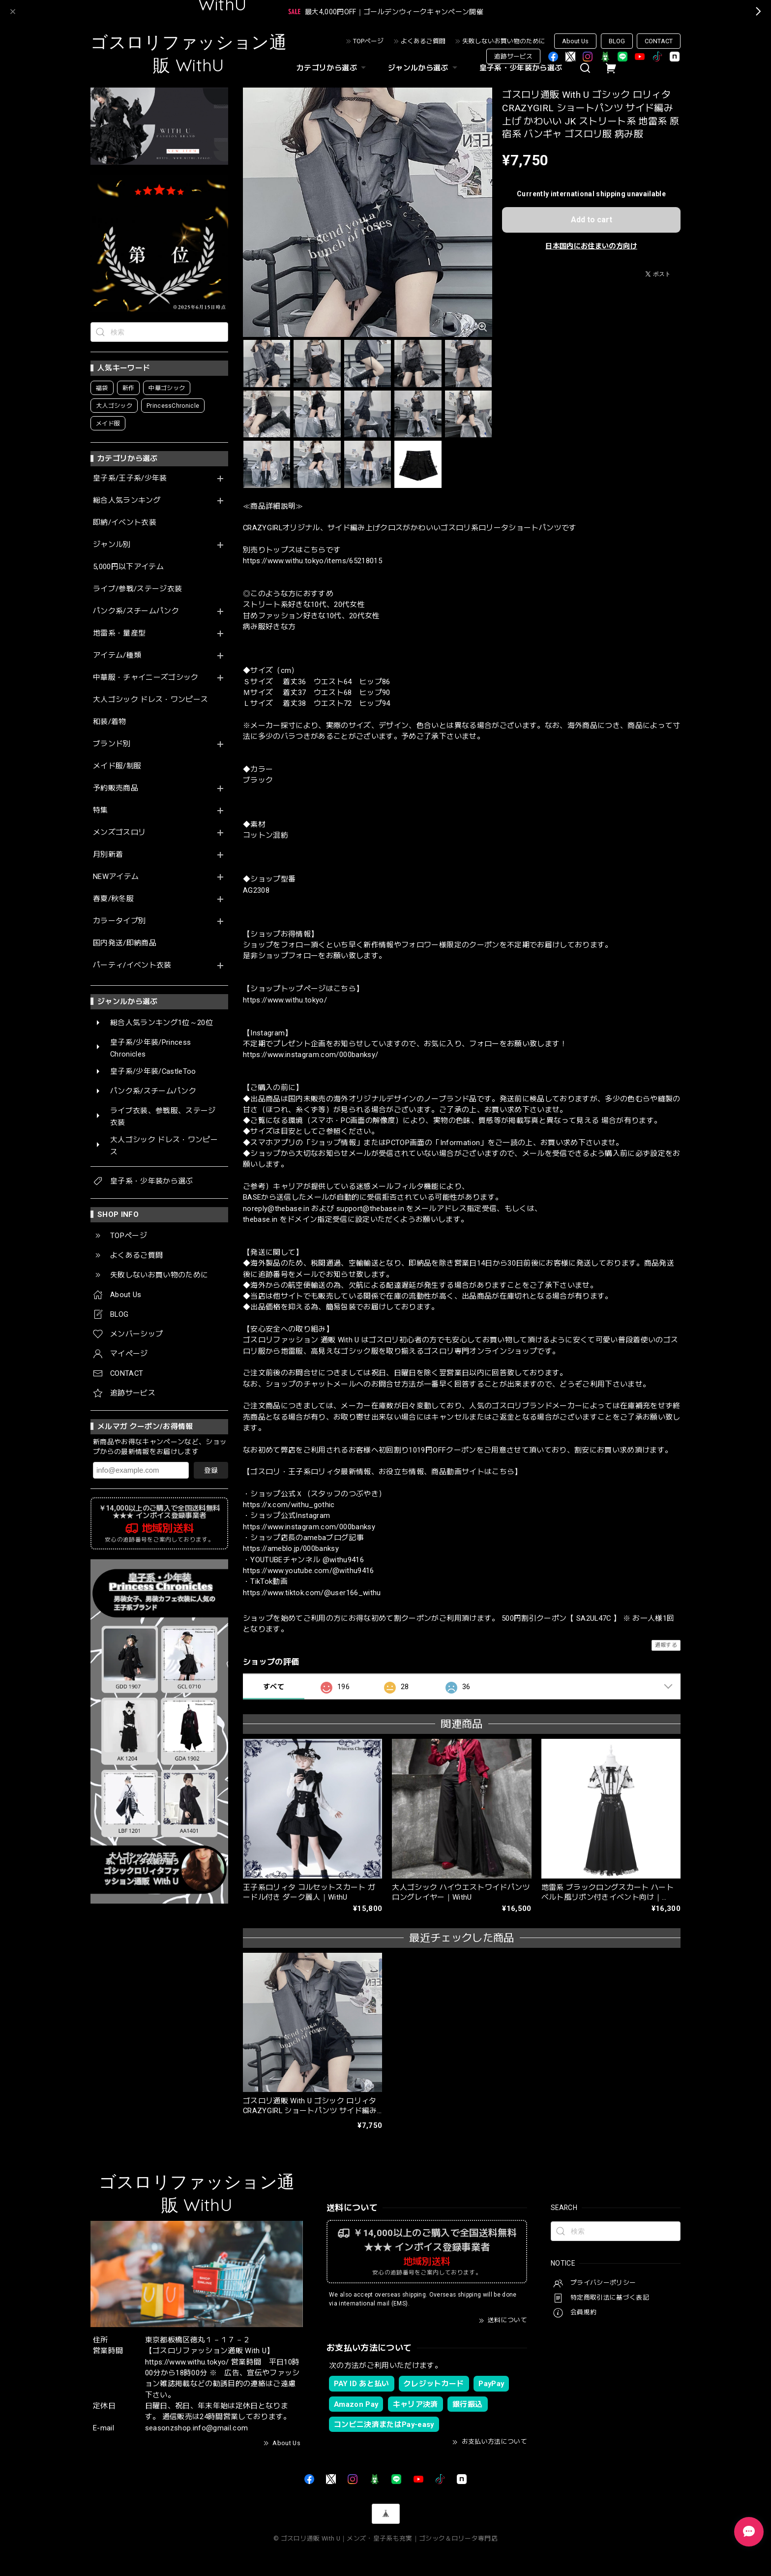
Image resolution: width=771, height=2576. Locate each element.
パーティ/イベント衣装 (132, 965)
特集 (100, 810)
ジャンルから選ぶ (424, 68)
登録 (211, 1470)
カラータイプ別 (119, 921)
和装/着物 (109, 722)
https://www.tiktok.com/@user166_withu (312, 1592)
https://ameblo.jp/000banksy (291, 1548)
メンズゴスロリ (119, 832)
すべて (273, 1687)
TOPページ (368, 41)
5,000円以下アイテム (128, 567)
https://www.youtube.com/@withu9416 (308, 1570)
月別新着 (108, 854)
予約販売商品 (115, 788)
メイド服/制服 (117, 766)
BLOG (617, 41)
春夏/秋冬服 (113, 899)
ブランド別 (112, 744)
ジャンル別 (112, 545)
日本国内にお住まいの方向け (591, 246)
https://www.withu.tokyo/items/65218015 (312, 560)
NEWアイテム (116, 877)
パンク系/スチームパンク (136, 611)
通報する (666, 1645)
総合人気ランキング (127, 500)
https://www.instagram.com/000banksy (309, 1526)
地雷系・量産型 (119, 633)
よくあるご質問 (423, 41)
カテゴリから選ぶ (332, 68)
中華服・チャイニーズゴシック (146, 677)
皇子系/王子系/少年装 (130, 478)
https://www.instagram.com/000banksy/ (310, 1054)
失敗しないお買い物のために (503, 41)
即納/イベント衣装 (124, 522)
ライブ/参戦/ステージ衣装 (137, 589)
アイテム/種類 (117, 655)
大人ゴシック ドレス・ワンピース (150, 700)
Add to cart (591, 219)
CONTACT (659, 41)
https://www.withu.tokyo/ (285, 1000)
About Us (575, 41)
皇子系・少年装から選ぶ (521, 67)
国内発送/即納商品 (124, 943)
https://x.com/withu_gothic (289, 1504)
